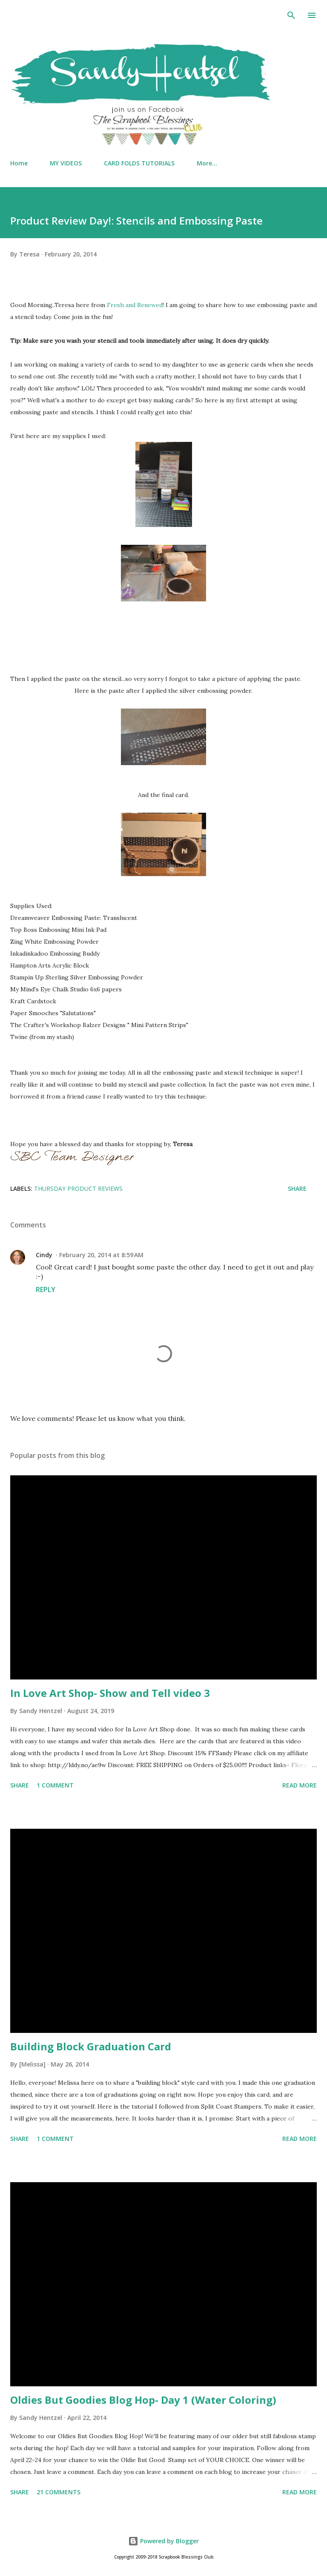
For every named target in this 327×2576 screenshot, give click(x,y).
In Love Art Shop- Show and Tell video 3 (110, 1693)
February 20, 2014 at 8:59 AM (101, 1255)
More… (207, 163)
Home (19, 163)
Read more (299, 1785)
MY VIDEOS (66, 163)
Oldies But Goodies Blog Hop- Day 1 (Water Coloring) (143, 2400)
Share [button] (297, 1188)
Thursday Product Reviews (78, 1188)
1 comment (55, 1785)
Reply (45, 1289)
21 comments (58, 2492)
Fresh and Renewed (135, 305)
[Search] (291, 15)
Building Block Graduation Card (90, 2046)
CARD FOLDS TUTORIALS (139, 163)
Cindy (44, 1255)
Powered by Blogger (163, 2541)
